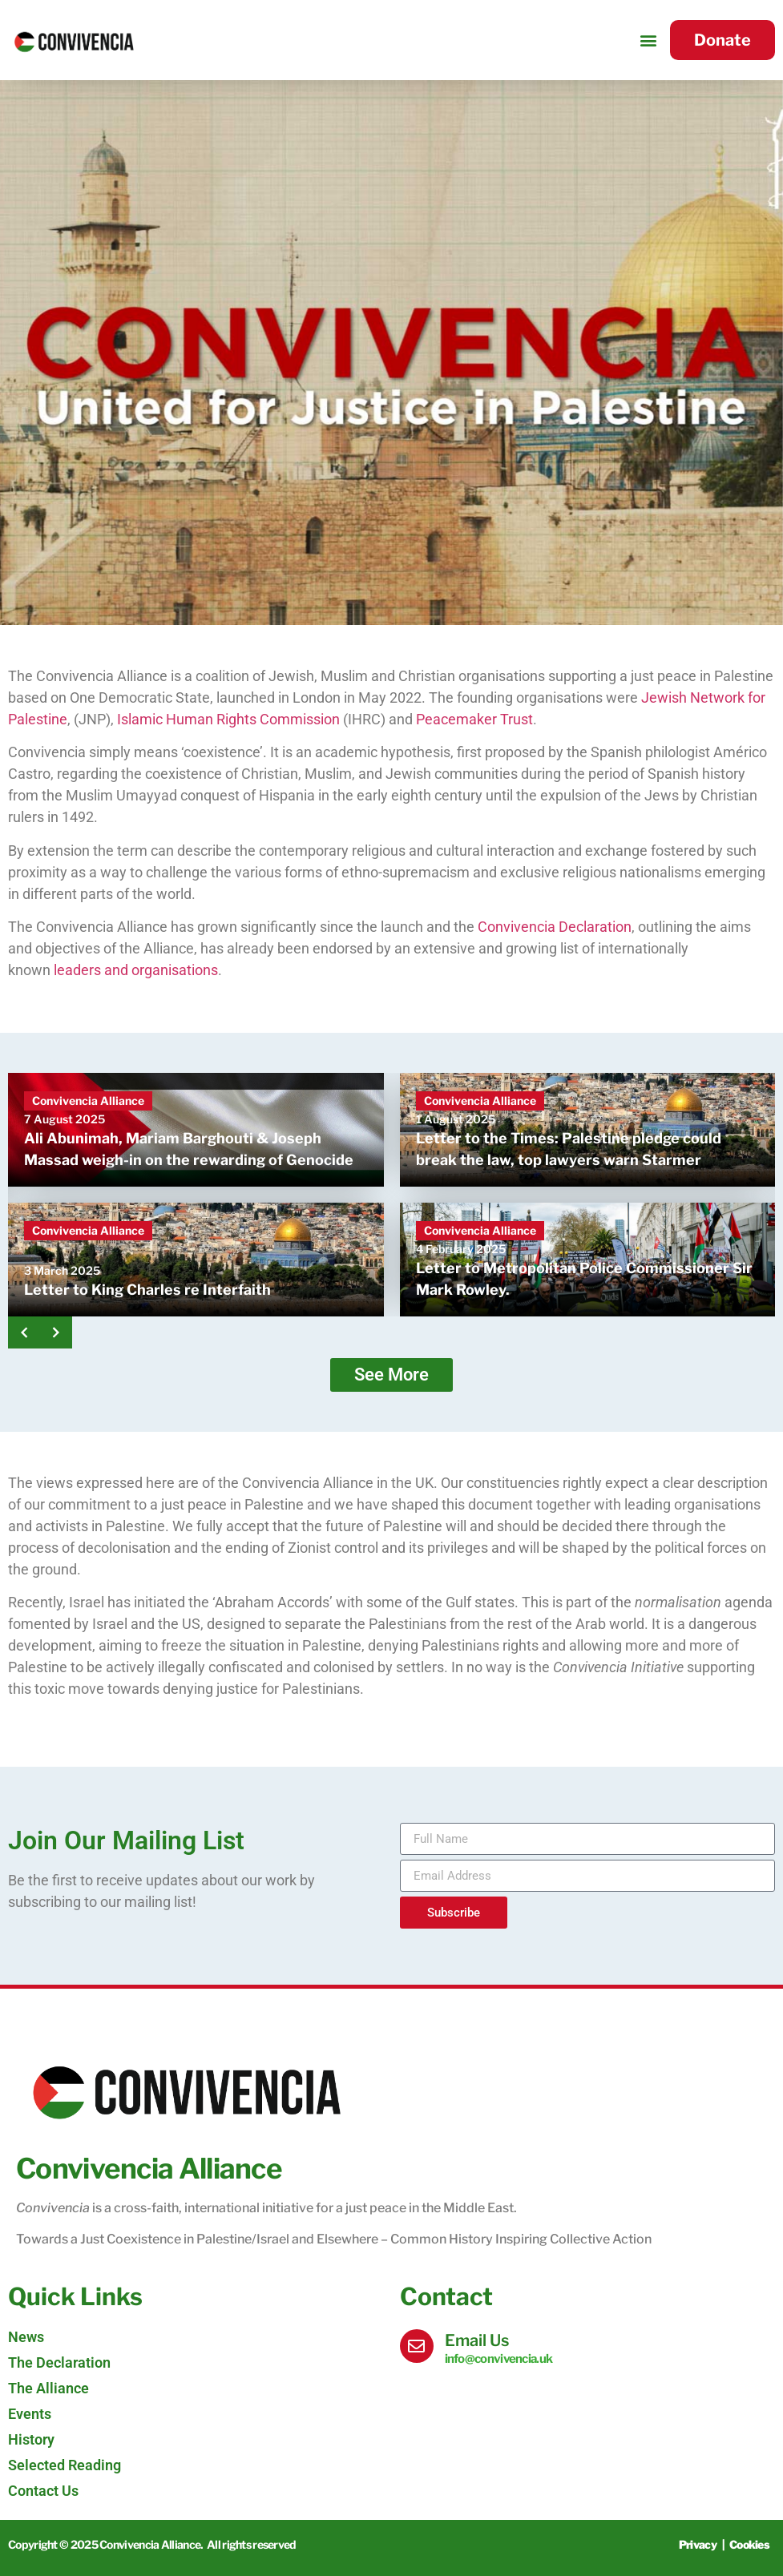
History (31, 2439)
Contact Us (43, 2490)
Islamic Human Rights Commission (228, 719)
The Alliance (48, 2388)
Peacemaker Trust (474, 719)
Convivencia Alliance (88, 1100)
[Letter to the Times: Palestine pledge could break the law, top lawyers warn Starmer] (588, 1130)
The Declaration (59, 2362)
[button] (649, 40)
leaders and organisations (136, 969)
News (26, 2336)
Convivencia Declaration (555, 926)
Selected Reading (64, 2465)
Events (29, 2413)
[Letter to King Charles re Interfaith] (196, 1259)
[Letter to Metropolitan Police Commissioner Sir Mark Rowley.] (588, 1259)
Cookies (749, 2544)
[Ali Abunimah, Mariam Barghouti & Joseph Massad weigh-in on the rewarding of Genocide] (196, 1130)
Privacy (697, 2544)
